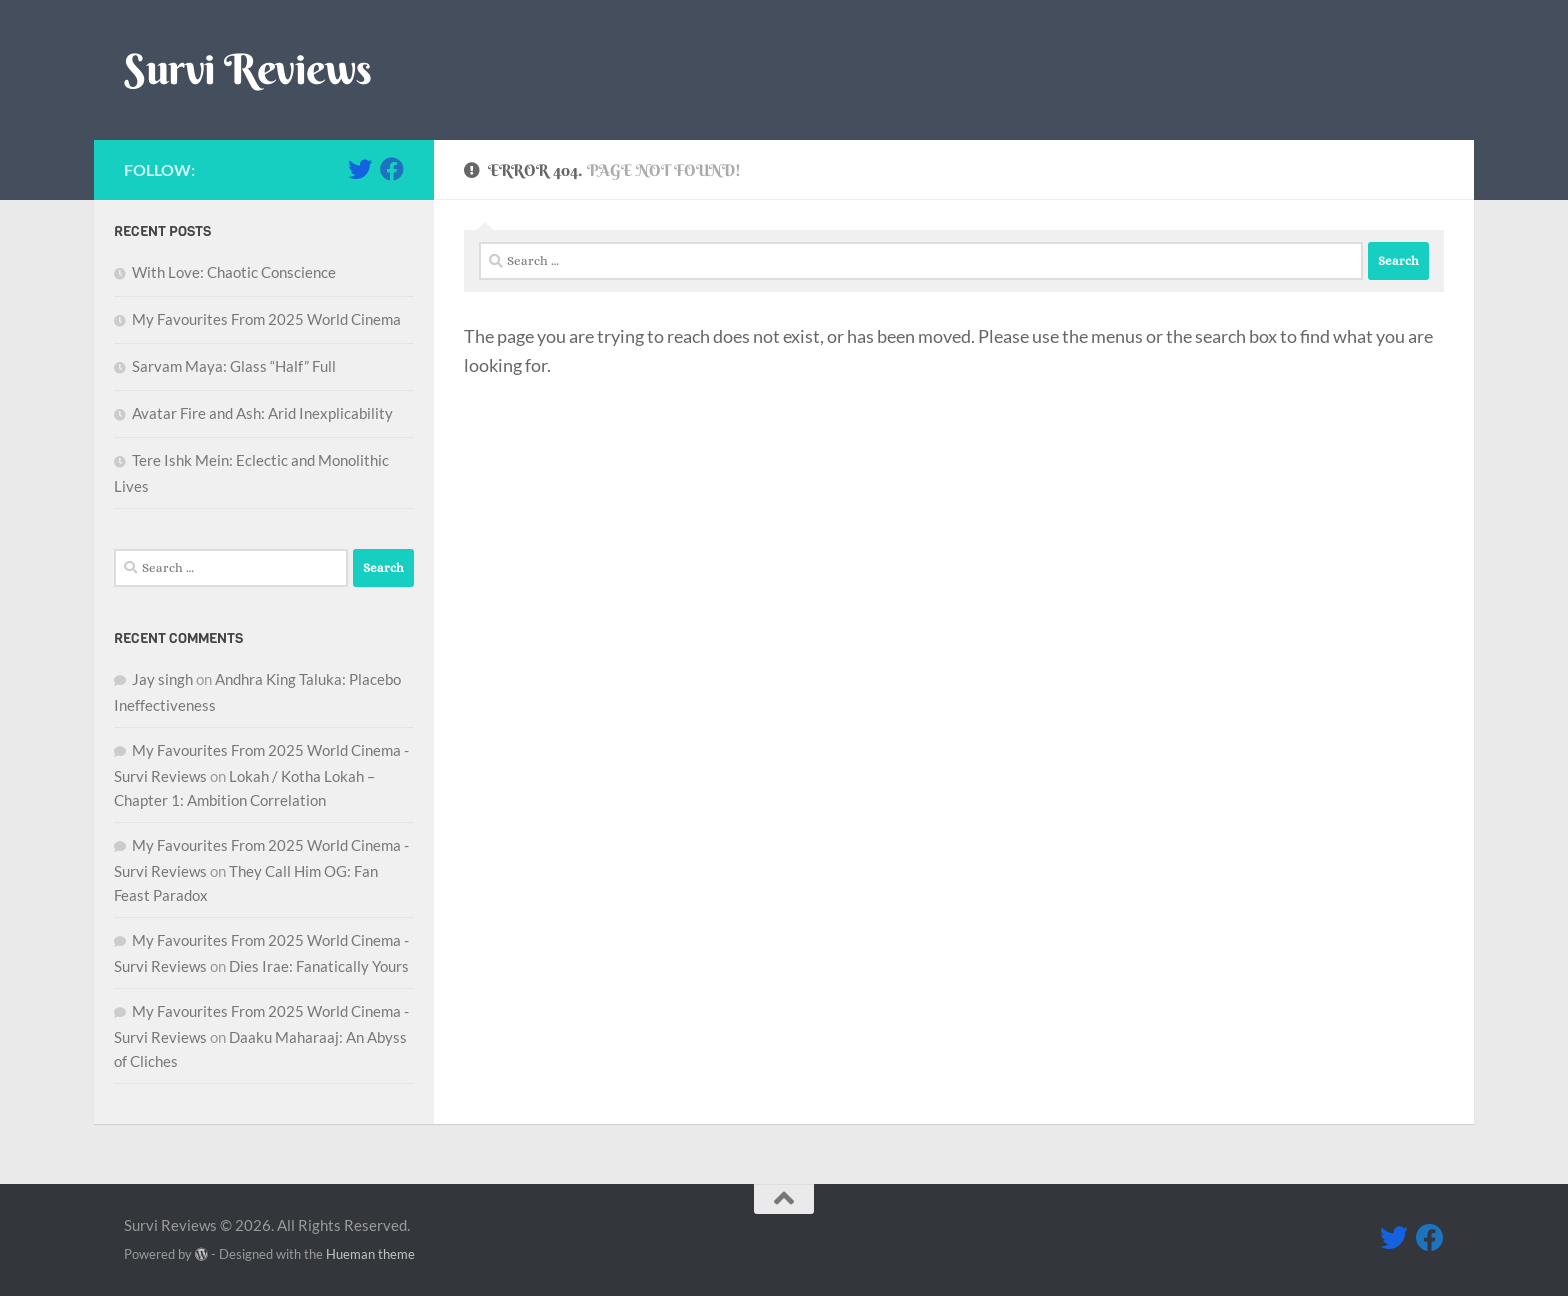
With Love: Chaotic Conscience (234, 272)
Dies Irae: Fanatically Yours (319, 966)
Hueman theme (370, 1254)
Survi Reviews (248, 69)
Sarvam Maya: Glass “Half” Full (234, 366)
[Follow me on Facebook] (392, 169)
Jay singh (162, 679)
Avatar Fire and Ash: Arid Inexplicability (262, 413)
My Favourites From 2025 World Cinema (266, 319)
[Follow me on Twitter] (360, 169)
